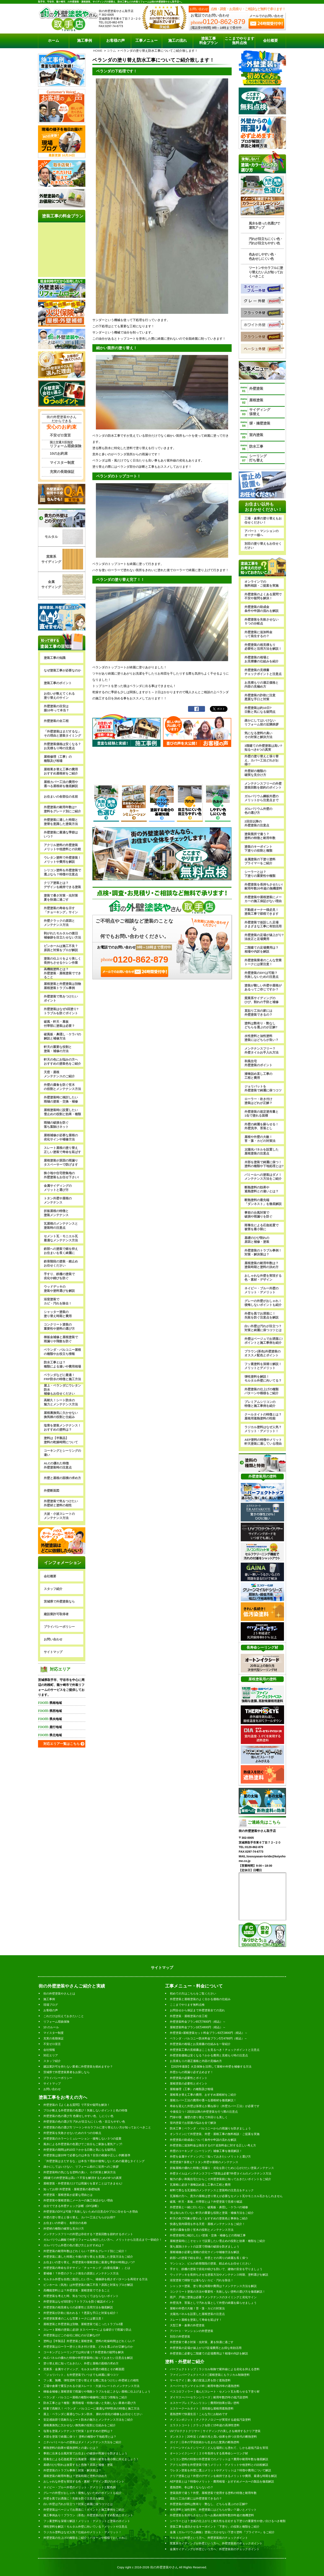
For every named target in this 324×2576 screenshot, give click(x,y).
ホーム (53, 40)
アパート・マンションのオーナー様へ (261, 533)
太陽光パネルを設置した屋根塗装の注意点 (261, 1151)
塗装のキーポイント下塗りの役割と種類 (258, 848)
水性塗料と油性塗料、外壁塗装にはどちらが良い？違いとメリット (213, 2509)
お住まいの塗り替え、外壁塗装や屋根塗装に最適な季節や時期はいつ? (89, 2262)
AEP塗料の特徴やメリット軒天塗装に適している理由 (263, 1442)
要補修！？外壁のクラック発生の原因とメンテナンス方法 (81, 2273)
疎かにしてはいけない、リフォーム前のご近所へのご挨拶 (81, 2166)
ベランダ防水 (61, 267)
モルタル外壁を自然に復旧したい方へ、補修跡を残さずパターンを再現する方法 (95, 2279)
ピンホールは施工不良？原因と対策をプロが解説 (61, 948)
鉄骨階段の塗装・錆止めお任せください (61, 1263)
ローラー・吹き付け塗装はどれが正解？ (258, 1101)
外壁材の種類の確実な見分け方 (255, 773)
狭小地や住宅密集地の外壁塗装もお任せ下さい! (61, 1175)
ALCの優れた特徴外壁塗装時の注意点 (58, 1465)
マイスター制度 (53, 2032)
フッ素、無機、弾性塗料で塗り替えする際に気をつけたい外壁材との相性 (91, 2380)
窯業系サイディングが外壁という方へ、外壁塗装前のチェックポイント (216, 2543)
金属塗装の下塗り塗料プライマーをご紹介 (259, 861)
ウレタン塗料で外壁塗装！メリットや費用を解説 (62, 859)
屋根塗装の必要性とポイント (188, 2083)
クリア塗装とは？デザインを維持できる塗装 (62, 885)
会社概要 (270, 40)
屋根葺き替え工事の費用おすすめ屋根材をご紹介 (61, 771)
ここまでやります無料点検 (239, 40)
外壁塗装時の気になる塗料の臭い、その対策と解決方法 (79, 2172)
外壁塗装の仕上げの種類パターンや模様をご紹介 (261, 1391)
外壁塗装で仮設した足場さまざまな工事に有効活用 (263, 924)
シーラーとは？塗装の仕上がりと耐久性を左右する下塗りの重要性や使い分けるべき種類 (228, 2521)
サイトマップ (53, 1652)
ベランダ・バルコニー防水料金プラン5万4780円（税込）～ (208, 2038)
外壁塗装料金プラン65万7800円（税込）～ (198, 2021)
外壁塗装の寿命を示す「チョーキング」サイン (61, 910)
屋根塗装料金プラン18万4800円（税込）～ (198, 2027)
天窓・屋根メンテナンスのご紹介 (59, 1074)
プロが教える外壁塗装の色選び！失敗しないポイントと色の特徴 (85, 2110)
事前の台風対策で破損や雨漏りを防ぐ (258, 1214)
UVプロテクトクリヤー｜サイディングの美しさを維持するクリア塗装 (215, 2431)
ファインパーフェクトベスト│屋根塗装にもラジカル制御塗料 (210, 2374)
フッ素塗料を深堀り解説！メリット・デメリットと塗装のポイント (86, 2521)
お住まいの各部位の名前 (61, 796)
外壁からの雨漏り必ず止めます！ (191, 2072)
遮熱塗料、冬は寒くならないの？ (191, 2487)
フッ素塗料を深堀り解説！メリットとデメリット (263, 1366)
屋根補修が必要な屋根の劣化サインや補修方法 (61, 1137)
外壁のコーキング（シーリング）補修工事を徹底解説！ (206, 2151)
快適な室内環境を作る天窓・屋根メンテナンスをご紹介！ (207, 2224)
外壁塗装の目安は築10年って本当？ (56, 708)
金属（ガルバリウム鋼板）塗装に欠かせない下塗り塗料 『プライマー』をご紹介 (222, 2532)
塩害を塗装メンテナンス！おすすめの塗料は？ (62, 1427)
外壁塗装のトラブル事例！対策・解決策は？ (263, 1252)
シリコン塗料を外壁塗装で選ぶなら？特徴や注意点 (62, 872)
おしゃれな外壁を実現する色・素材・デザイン (263, 1277)
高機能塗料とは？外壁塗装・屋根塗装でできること (62, 973)
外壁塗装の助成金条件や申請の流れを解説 (261, 609)
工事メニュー (146, 40)
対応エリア (50, 2055)
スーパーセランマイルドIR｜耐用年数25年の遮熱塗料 (205, 2386)
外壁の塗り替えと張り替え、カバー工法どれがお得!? (261, 760)
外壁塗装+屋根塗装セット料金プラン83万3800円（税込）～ (209, 2032)
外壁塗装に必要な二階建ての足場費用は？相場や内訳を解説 (209, 2353)
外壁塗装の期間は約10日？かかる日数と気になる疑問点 (79, 2149)
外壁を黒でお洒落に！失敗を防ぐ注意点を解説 (261, 1315)
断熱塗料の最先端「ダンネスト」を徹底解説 (263, 1202)
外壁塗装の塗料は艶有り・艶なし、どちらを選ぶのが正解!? (209, 2504)
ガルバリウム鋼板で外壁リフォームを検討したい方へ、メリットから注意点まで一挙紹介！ (102, 2239)
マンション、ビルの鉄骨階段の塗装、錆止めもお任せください (210, 2263)
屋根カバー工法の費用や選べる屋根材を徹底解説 (61, 784)
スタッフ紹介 (53, 1589)
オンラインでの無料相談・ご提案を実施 (261, 583)
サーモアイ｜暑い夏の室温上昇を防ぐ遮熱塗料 (200, 2380)
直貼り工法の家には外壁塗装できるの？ (258, 1012)
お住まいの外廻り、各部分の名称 (65, 2223)
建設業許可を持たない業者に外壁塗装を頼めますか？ (78, 2066)
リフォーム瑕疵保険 (56, 2021)
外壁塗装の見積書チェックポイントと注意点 (263, 672)
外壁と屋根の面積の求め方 (62, 1478)
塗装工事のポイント (58, 683)
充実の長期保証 (53, 2038)
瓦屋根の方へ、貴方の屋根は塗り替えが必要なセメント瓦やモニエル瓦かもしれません (226, 2196)
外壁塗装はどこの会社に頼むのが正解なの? (71, 2335)
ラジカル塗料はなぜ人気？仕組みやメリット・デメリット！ (82, 2532)
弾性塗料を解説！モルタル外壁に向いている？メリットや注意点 (85, 2526)
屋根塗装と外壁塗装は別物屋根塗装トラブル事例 (62, 986)
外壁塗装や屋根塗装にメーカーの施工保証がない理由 (263, 899)
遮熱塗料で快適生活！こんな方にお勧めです (199, 2414)
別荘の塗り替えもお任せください (263, 545)
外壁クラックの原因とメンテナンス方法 (59, 923)
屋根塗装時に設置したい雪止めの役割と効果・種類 (62, 1112)
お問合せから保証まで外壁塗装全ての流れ (197, 2010)
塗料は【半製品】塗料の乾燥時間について (61, 1440)
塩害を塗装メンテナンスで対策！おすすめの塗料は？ (78, 2431)
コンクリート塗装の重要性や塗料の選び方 (59, 1326)
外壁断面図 (51, 1490)
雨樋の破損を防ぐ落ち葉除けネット (56, 1124)
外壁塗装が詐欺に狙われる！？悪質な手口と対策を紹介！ (81, 2313)
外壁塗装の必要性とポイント (188, 2078)
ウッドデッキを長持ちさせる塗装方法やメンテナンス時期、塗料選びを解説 (219, 2274)
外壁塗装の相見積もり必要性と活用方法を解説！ (263, 647)
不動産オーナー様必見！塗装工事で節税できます (261, 912)
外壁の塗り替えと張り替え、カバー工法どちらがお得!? (79, 2217)
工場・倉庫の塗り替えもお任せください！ (263, 520)
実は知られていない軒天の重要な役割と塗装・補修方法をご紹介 (212, 2212)
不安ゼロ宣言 (52, 2044)
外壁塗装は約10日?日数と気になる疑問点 (259, 710)
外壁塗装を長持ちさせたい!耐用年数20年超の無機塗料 (263, 886)
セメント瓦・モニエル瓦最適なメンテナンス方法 (61, 1238)
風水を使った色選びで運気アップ (264, 225)
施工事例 (84, 40)
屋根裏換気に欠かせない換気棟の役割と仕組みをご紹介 (79, 2425)
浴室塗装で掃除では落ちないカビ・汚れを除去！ (201, 2280)
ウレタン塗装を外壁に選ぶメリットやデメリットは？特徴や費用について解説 (220, 2470)
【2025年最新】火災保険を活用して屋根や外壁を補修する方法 (210, 2066)
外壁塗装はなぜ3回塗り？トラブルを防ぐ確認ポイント (78, 2301)
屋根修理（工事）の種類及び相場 (58, 758)
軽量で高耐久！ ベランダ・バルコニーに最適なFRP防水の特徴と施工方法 (91, 2408)
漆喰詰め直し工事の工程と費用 (258, 1076)
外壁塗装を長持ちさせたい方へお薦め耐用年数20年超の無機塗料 (212, 2515)
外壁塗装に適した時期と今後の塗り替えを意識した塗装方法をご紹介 (88, 2256)
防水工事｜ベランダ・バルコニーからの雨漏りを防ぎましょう (210, 2128)
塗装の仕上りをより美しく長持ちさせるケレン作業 (62, 960)
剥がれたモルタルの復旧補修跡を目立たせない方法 (62, 935)
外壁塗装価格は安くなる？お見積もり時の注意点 (62, 746)
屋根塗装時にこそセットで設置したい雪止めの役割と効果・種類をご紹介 (217, 2241)
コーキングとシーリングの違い (62, 1452)
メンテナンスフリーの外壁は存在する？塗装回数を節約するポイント (88, 2234)
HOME (97, 50)
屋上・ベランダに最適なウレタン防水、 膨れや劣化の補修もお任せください (93, 2414)
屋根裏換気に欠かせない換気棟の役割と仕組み (61, 1415)
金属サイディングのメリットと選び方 (58, 1188)
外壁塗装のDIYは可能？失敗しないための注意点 (261, 975)
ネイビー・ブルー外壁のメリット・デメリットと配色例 (79, 2487)
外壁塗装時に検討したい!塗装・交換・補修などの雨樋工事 (208, 2235)
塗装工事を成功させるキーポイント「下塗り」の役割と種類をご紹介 (215, 2526)
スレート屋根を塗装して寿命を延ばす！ (196, 2319)
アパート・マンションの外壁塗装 (191, 2331)
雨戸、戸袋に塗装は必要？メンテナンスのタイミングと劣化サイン (213, 2297)
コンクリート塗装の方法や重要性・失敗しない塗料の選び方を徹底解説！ (217, 2291)
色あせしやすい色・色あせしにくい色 (263, 256)
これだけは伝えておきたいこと (63, 2016)
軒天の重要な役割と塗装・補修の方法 (58, 1049)
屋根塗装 (61, 242)
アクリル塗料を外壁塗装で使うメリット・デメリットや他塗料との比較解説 (219, 2464)
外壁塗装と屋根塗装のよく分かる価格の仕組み (200, 1999)
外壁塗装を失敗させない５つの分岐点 (261, 621)
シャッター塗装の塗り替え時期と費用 (58, 1314)
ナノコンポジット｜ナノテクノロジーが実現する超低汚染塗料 (210, 2419)
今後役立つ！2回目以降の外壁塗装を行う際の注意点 (204, 2111)
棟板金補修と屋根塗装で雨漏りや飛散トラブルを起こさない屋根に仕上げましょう (96, 2391)
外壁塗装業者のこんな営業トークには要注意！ (263, 962)
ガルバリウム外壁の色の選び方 (258, 811)
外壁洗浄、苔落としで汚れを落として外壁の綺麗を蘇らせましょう (213, 2302)
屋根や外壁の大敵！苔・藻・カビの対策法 (259, 1139)
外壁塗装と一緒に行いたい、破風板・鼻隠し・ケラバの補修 (209, 2207)
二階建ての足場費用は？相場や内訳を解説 (261, 949)
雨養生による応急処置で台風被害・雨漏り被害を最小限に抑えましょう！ (91, 2459)
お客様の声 (115, 40)
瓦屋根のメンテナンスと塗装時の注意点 (61, 1225)
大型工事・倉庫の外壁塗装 (187, 2325)
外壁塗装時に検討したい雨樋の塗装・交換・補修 (61, 1099)
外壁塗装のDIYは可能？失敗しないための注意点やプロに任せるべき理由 (90, 2211)
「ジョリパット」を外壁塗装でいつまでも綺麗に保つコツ (81, 2374)
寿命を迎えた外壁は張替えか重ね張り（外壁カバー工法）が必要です (215, 2106)
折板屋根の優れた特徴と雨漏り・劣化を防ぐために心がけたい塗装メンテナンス (222, 2168)
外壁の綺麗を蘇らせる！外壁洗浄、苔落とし (261, 1126)
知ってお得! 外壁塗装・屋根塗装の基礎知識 (71, 2189)
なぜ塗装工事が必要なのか (62, 670)
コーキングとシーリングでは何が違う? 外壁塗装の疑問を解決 (83, 2352)
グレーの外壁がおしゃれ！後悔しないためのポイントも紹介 (82, 2492)
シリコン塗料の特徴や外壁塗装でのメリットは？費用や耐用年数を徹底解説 (219, 2459)
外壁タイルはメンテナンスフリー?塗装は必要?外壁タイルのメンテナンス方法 (221, 2173)
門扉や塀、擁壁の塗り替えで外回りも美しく (199, 2117)
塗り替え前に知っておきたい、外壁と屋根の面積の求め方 (81, 2363)
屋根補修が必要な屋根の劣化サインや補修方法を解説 (204, 2252)
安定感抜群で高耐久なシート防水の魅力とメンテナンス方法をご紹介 (88, 2419)
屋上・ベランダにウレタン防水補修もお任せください (62, 1389)
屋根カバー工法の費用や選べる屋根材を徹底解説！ (203, 2100)
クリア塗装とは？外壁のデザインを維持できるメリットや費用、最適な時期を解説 (223, 2476)
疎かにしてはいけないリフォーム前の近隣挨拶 (261, 722)
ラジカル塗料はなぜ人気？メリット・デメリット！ (263, 1429)
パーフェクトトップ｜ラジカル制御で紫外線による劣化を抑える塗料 (215, 2369)
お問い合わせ (53, 1639)
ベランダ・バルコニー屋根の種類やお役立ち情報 (62, 1352)
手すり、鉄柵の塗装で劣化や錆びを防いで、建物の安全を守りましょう (216, 2269)
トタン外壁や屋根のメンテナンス (58, 1200)
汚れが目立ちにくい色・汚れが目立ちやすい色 (266, 241)
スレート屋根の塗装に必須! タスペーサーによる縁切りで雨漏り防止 (87, 2329)
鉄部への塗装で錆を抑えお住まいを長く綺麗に (61, 1251)
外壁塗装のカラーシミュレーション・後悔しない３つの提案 (82, 2138)
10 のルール (51, 2027)
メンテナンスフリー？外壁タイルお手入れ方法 (261, 1050)
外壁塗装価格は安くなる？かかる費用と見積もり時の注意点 (209, 2055)
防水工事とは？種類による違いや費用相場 (62, 1364)
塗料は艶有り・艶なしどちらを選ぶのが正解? (260, 1025)
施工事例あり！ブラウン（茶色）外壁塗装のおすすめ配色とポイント (88, 2515)
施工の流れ (177, 40)
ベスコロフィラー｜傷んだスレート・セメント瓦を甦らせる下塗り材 (215, 2391)
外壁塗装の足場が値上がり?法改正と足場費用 (264, 937)
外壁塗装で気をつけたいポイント (61, 998)
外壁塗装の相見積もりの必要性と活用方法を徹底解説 (78, 2307)
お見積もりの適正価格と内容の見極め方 (261, 684)
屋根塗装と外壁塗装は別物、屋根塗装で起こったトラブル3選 (83, 2324)
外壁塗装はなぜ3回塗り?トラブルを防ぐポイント (61, 1011)
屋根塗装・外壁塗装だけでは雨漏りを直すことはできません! (82, 2183)
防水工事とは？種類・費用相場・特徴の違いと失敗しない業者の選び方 (89, 2403)
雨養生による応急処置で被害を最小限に (261, 1227)
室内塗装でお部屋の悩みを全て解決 (193, 2122)
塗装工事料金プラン (208, 40)
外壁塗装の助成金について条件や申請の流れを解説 (203, 2139)
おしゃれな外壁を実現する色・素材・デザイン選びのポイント (83, 2481)
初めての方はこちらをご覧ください (193, 1993)
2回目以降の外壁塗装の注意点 (256, 823)
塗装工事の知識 (55, 657)
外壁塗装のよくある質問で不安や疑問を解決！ (263, 596)
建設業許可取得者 (56, 1614)
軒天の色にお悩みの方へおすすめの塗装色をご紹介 (62, 1061)
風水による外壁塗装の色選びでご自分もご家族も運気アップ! (82, 2144)
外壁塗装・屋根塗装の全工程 (188, 2016)
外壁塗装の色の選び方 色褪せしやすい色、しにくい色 (78, 2116)
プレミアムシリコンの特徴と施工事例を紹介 (259, 1404)
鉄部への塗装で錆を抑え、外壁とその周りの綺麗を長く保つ (209, 2258)
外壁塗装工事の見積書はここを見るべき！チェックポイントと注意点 (215, 2049)
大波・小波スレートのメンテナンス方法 (59, 1516)
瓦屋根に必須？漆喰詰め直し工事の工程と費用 (200, 2184)
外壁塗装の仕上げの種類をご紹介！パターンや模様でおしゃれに (85, 2537)
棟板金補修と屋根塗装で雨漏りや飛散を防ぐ (61, 1339)
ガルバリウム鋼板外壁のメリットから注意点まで (261, 798)
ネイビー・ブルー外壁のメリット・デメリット (261, 1290)
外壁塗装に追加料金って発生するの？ (258, 634)
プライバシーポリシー (59, 1626)
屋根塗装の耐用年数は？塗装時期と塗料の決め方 (261, 1265)
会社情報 (49, 2049)
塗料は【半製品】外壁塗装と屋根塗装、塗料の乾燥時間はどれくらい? (89, 2341)
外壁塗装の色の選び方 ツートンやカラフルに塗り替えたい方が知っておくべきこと (97, 2127)
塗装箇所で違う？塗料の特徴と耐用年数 (259, 836)
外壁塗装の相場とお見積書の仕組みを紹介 (261, 659)
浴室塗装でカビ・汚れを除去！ (58, 1301)
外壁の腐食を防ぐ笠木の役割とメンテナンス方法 (62, 1087)
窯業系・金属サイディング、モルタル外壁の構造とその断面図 (83, 2369)
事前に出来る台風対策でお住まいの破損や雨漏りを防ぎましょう (85, 2453)
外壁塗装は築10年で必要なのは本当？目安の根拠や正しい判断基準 (87, 2155)
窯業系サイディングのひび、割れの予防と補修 (261, 1000)
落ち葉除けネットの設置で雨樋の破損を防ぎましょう (204, 2246)
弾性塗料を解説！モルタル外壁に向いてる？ (263, 1378)
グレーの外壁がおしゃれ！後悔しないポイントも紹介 (263, 1303)
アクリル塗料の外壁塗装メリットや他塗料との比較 (62, 847)
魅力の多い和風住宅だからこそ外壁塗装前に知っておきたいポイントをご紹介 (220, 2179)
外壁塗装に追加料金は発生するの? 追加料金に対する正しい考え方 (213, 2145)
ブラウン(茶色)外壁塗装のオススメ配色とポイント (262, 1353)
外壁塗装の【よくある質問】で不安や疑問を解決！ (76, 2104)
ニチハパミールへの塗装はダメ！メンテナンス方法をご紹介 (82, 2442)
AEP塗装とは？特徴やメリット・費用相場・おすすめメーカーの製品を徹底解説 (222, 2481)
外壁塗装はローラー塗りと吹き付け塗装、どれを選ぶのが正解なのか (88, 2346)
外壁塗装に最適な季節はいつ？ (61, 834)
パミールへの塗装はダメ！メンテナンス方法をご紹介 (263, 1177)
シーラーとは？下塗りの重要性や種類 (259, 874)
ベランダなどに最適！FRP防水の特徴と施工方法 (62, 1377)
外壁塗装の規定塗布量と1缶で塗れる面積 (261, 1113)
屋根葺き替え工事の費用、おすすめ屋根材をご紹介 (203, 2094)
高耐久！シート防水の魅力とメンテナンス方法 (61, 1402)
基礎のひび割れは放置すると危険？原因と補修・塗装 (78, 2464)
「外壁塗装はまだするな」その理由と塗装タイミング (62, 733)
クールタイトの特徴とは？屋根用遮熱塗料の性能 (263, 1416)
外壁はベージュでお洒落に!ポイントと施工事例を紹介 (263, 1341)
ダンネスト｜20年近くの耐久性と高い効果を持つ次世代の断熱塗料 (213, 2436)
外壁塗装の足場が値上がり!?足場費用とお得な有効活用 (206, 2347)
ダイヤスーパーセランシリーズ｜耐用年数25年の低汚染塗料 (209, 2397)
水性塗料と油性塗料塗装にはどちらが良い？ (261, 1038)
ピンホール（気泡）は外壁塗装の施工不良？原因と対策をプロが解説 (88, 2284)
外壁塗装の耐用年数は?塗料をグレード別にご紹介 (62, 809)
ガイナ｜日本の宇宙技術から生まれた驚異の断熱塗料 (204, 2442)
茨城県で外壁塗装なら (59, 1601)
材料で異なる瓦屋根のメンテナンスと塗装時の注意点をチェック (212, 2190)
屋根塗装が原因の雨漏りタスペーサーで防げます (61, 1162)
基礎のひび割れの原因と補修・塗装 (256, 1240)
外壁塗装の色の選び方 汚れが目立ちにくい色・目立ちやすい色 (84, 2121)
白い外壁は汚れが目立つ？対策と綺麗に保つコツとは (263, 1328)
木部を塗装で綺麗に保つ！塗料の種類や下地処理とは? (264, 1164)
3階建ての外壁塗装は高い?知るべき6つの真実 (263, 748)
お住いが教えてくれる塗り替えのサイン (59, 695)
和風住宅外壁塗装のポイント (258, 1063)
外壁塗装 (61, 229)
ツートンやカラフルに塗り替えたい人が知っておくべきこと (266, 272)
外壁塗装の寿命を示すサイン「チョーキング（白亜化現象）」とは (86, 2267)
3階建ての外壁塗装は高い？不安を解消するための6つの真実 (82, 2177)
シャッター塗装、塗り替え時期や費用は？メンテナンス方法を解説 (213, 2286)
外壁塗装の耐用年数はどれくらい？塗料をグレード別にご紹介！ (85, 2251)
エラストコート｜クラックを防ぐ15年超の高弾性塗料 (205, 2425)
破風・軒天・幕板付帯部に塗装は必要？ (59, 1023)
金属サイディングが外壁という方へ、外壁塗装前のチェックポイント (215, 2549)
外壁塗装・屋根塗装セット (61, 255)
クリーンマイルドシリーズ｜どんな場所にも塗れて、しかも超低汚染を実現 (219, 2447)
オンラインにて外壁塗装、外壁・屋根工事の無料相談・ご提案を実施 (215, 2134)
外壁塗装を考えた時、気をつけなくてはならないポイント (81, 2296)
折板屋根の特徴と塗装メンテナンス (56, 1213)
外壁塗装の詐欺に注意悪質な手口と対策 (259, 697)
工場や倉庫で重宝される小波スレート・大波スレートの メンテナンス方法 (91, 2386)
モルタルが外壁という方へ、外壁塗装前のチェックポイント (209, 2537)
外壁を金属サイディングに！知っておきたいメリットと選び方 (210, 2156)
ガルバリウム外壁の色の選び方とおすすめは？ (73, 2245)
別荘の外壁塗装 (180, 2336)
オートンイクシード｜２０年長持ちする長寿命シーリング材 (209, 2453)
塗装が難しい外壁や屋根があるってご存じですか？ (263, 987)
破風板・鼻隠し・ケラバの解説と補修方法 (62, 1036)
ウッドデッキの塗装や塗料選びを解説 (59, 1288)
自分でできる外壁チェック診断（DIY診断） (71, 2206)
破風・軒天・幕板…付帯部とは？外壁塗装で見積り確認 (206, 2201)
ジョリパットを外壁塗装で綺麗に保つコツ (263, 1088)
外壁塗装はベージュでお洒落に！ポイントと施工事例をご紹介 (83, 2509)
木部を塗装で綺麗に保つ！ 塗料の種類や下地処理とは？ (80, 2436)
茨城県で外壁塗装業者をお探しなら (66, 2072)
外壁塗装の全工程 (56, 721)
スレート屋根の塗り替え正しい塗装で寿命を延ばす (62, 1150)
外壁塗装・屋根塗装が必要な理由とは (68, 2194)
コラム (111, 50)
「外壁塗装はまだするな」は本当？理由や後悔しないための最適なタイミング (94, 2161)
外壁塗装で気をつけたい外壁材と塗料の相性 (61, 1503)
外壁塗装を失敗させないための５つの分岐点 (72, 2133)
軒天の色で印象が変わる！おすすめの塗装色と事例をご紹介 (209, 2218)
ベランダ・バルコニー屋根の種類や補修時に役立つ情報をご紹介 (85, 2397)
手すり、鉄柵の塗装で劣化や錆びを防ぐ (59, 1276)
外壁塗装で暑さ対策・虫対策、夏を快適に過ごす (201, 2342)
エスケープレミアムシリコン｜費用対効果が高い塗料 (204, 2403)
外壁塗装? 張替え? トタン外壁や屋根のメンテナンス (204, 2162)
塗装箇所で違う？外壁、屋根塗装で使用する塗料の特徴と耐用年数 (213, 2492)
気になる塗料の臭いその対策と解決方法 (258, 735)
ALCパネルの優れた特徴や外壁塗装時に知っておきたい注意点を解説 (88, 2357)
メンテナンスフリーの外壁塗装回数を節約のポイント (263, 785)
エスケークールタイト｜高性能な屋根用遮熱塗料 (201, 2408)
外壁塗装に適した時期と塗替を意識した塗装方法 (61, 822)
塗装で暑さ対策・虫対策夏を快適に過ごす (61, 897)
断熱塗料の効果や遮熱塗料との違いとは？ (261, 1189)
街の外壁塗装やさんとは (59, 1993)
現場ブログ (50, 2004)
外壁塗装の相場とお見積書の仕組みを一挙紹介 (200, 2044)
